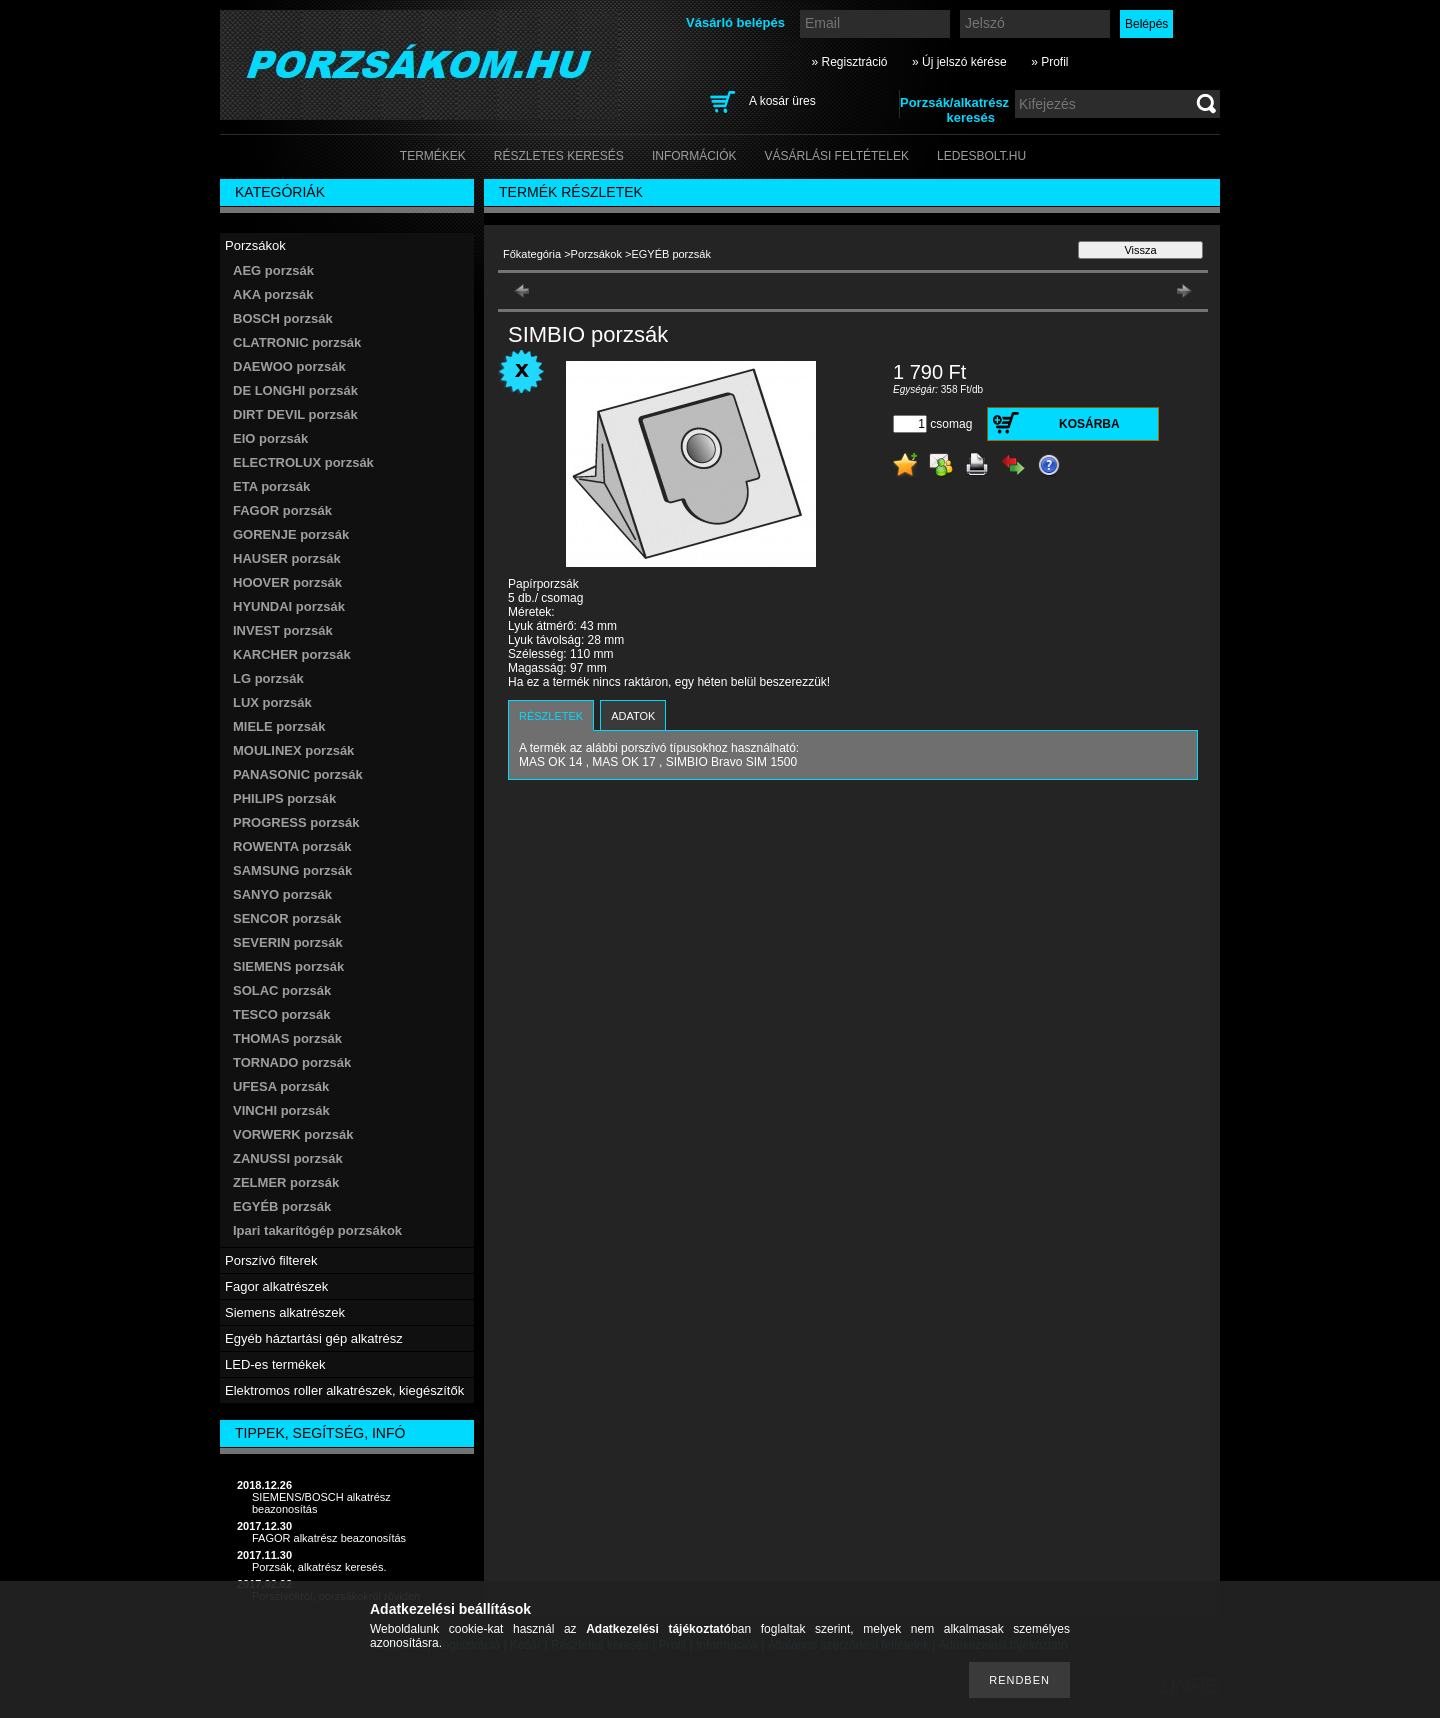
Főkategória (532, 254)
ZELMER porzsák (286, 1182)
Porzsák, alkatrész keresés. (319, 1567)
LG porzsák (268, 678)
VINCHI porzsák (281, 1110)
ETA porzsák (271, 486)
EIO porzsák (270, 438)
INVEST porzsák (283, 630)
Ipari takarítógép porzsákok (317, 1230)
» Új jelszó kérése (959, 62)
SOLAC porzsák (282, 990)
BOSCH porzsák (283, 318)
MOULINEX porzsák (293, 750)
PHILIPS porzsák (284, 798)
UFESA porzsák (281, 1086)
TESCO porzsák (282, 1014)
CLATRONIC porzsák (297, 342)
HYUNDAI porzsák (289, 606)
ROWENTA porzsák (292, 846)
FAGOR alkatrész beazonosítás (329, 1538)
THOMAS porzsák (287, 1038)
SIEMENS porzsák (288, 966)
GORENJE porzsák (291, 534)
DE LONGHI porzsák (295, 390)
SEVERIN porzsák (288, 942)
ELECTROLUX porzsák (303, 462)
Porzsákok (596, 254)
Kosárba (1089, 424)
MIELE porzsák (279, 726)
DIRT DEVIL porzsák (295, 414)
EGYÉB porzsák (282, 1206)
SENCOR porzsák (287, 918)
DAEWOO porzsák (289, 366)
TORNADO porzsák (292, 1062)
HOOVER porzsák (287, 582)
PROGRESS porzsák (296, 822)
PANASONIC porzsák (298, 774)
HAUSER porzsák (287, 558)
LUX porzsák (272, 702)
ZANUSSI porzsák (288, 1158)
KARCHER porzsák (292, 654)
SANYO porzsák (282, 894)
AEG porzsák (273, 270)
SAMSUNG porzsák (292, 870)
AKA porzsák (273, 294)
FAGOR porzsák (282, 510)
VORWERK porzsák (293, 1134)
